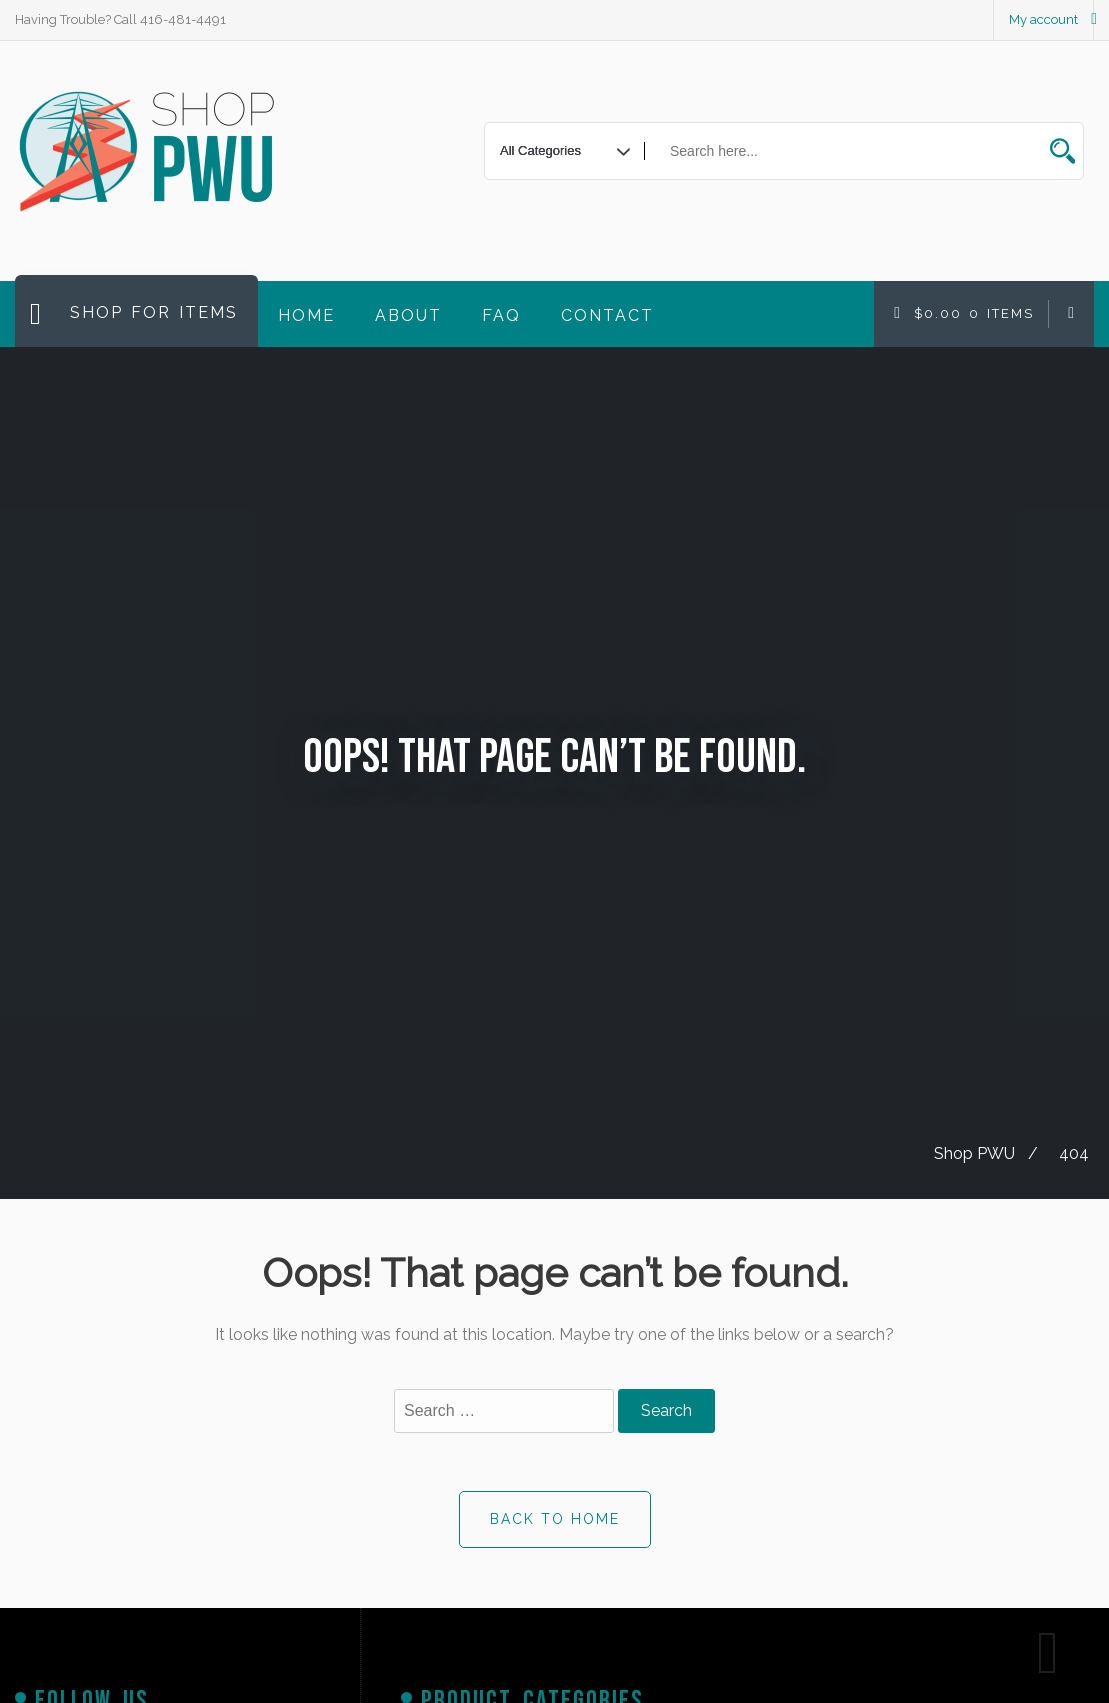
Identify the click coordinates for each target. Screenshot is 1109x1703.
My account (1043, 19)
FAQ (501, 315)
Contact (607, 315)
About (408, 315)
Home (306, 315)
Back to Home (555, 1519)
